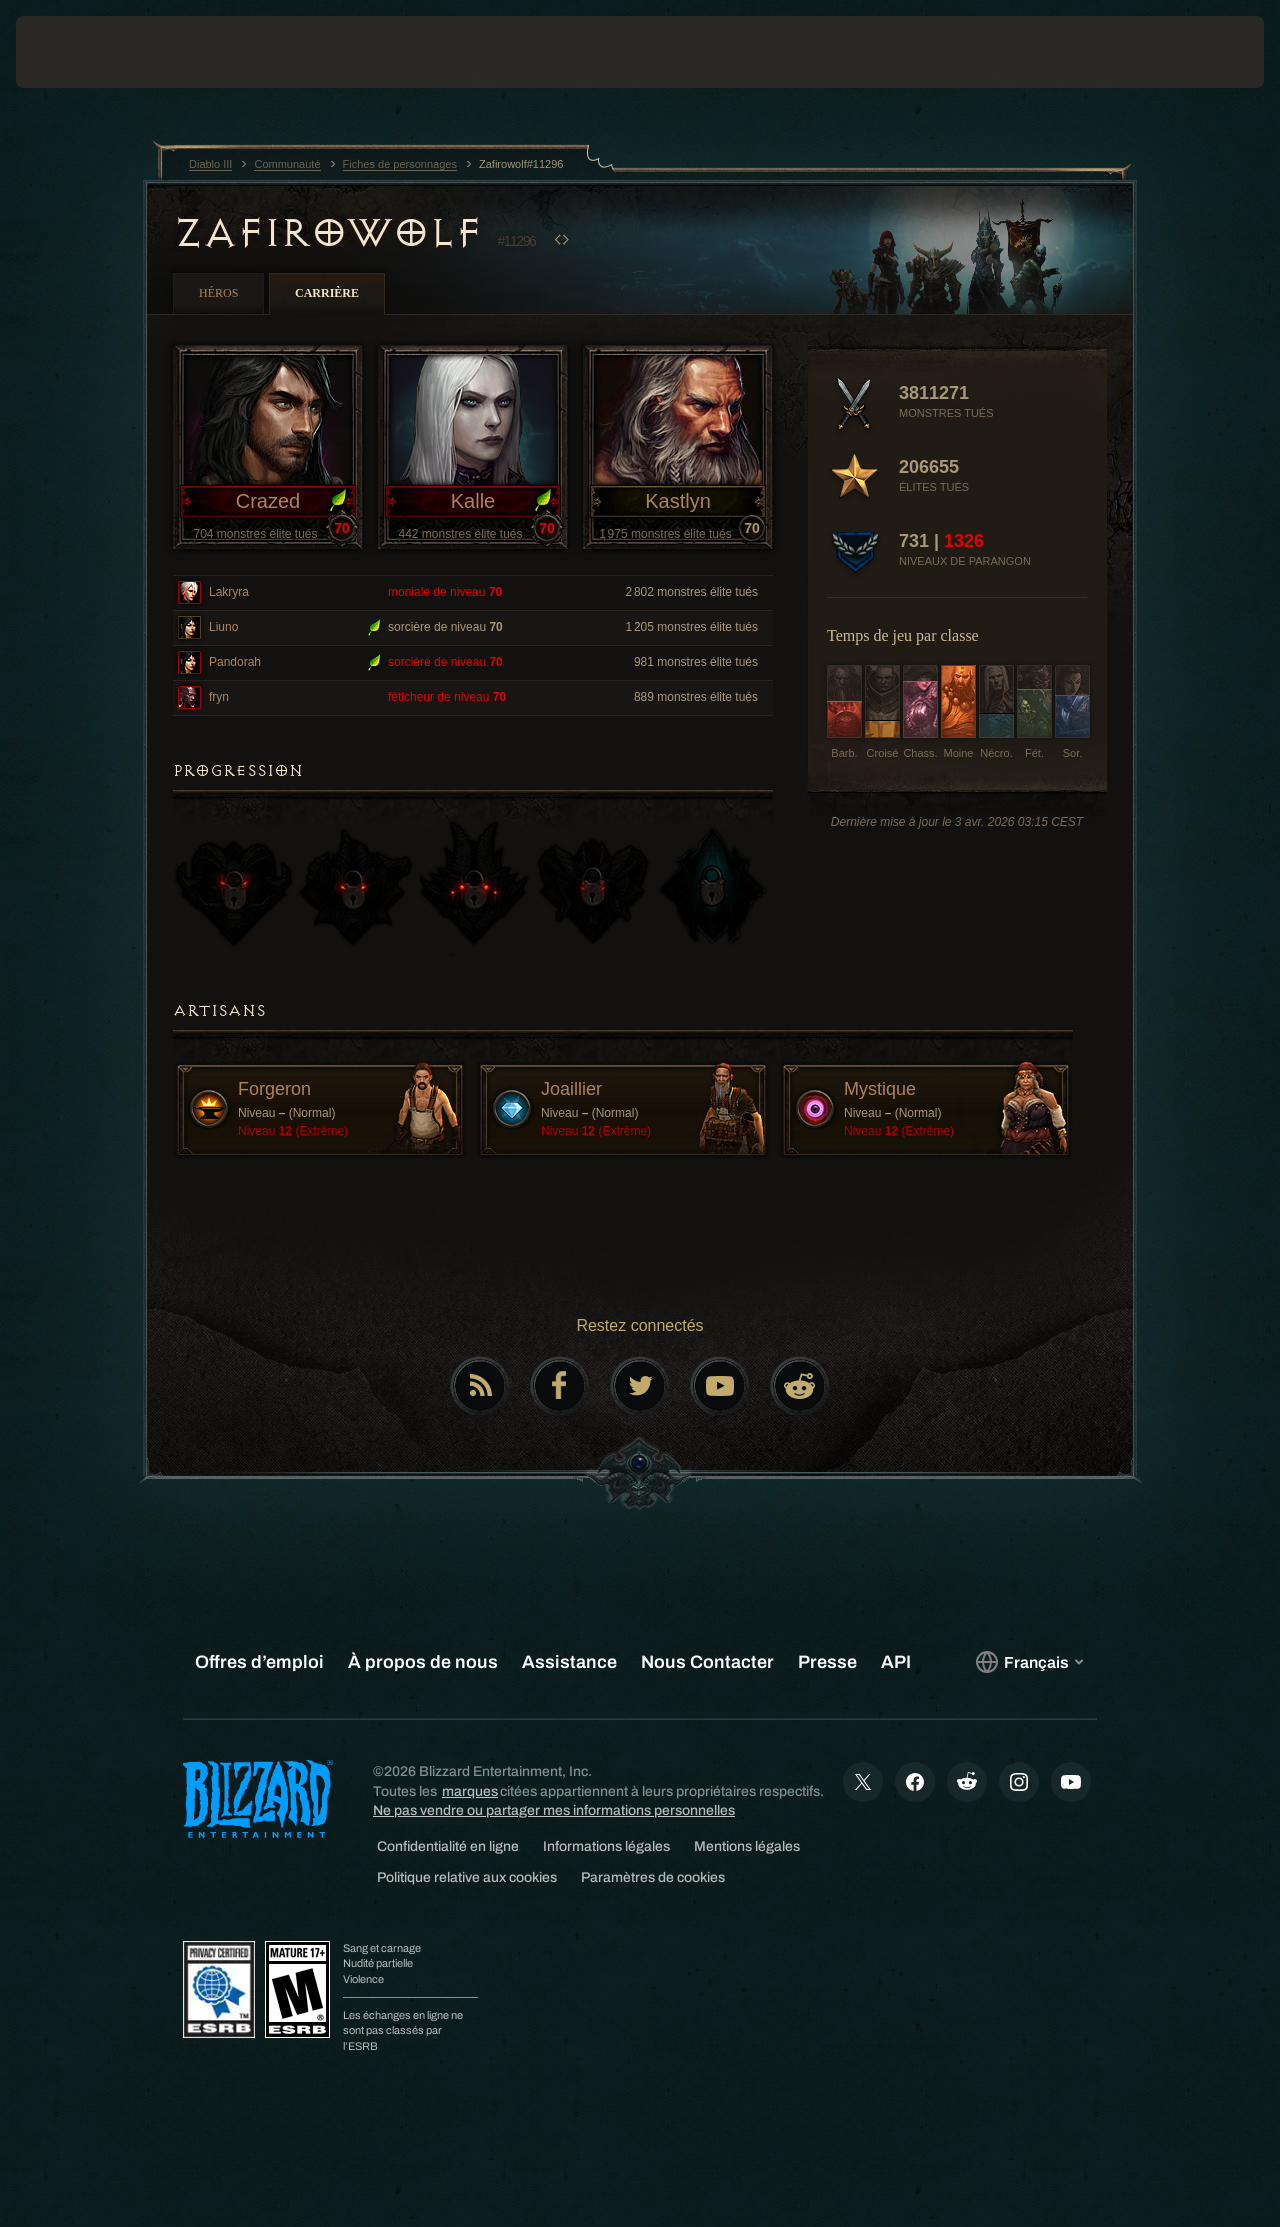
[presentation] (78, 52)
